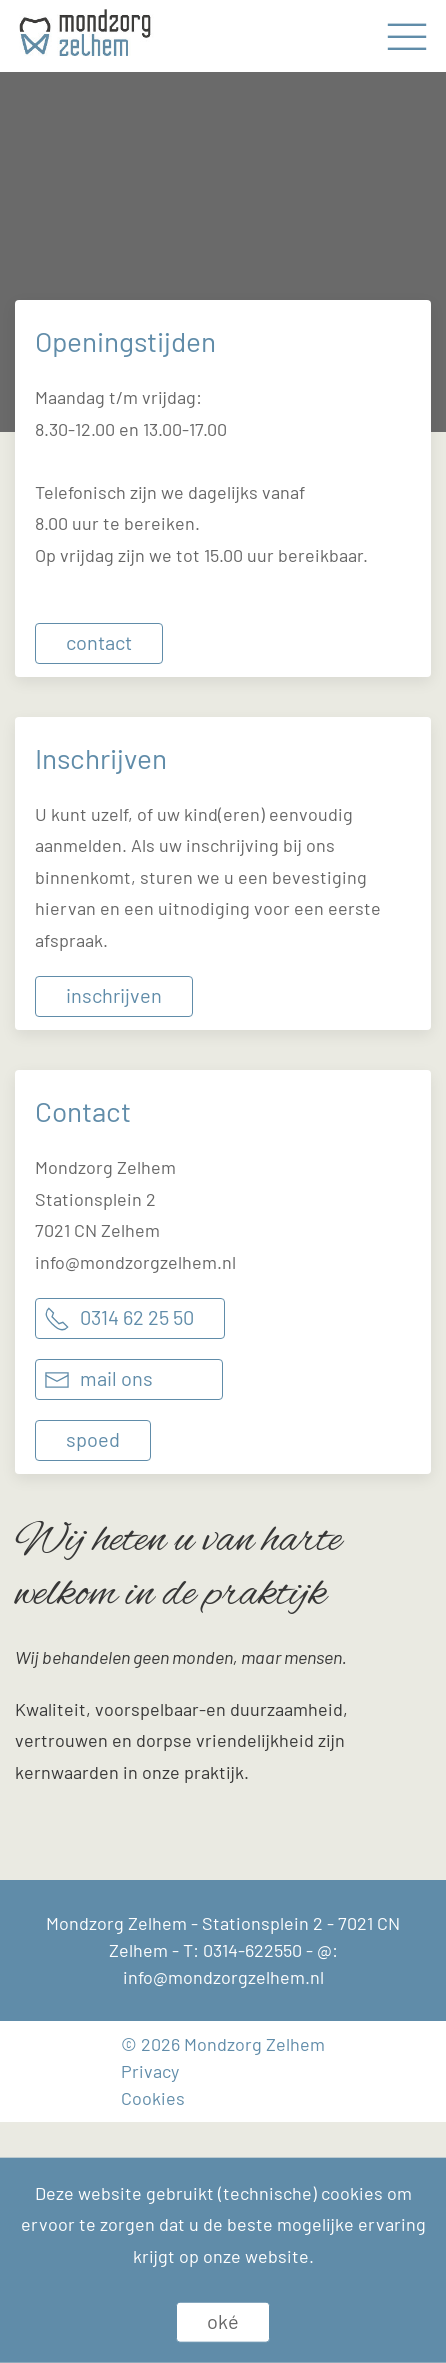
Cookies (153, 2098)
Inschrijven (114, 995)
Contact (99, 642)
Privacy (150, 2071)
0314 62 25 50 (137, 1317)
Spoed (93, 1439)
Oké (223, 2321)
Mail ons (116, 1378)
